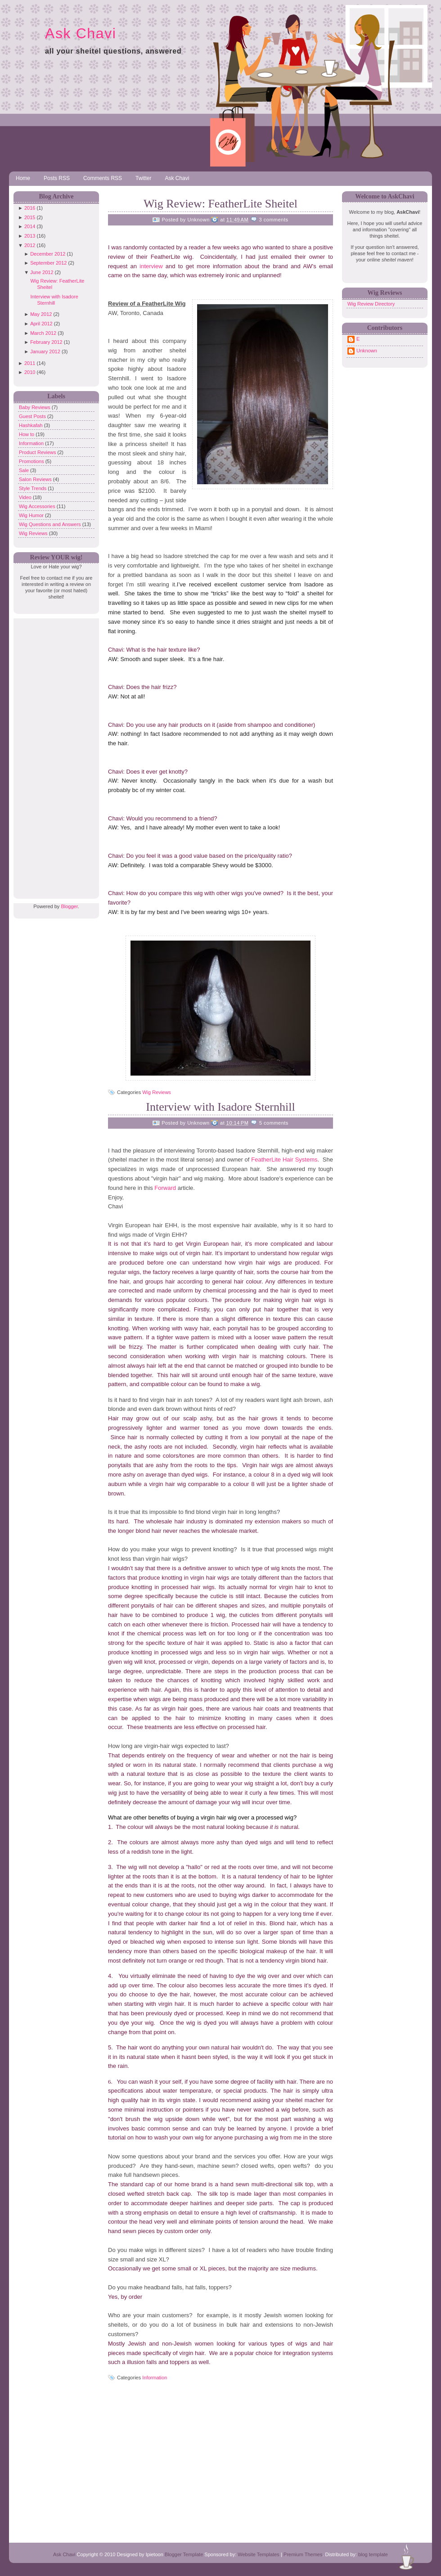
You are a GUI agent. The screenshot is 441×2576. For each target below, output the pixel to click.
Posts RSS (57, 178)
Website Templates (258, 2554)
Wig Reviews (34, 533)
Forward (165, 1187)
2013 (29, 236)
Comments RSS (102, 178)
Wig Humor (32, 515)
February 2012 (46, 342)
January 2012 (45, 351)
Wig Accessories (38, 506)
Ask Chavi (80, 33)
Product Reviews (38, 452)
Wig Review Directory (371, 303)
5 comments (273, 1123)
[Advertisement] (54, 753)
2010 (29, 372)
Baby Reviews (35, 407)
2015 (29, 217)
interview (153, 266)
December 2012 (47, 254)
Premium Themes (303, 2554)
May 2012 (41, 314)
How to (27, 434)
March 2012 (43, 333)
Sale (24, 470)
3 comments (273, 219)
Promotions (32, 461)
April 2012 (41, 323)
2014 (29, 226)
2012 (29, 245)
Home (23, 178)
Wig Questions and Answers (50, 524)
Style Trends (33, 488)
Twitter (143, 178)
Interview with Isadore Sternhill (220, 1106)
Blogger (69, 906)
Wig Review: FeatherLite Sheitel (220, 203)
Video (26, 497)
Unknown (366, 350)
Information (32, 443)
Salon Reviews (36, 479)
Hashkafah (31, 425)
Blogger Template (184, 2554)
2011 (29, 363)
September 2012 (48, 263)
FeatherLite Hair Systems (284, 1159)
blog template (373, 2554)
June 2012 (41, 272)
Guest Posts (33, 416)
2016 (29, 208)
